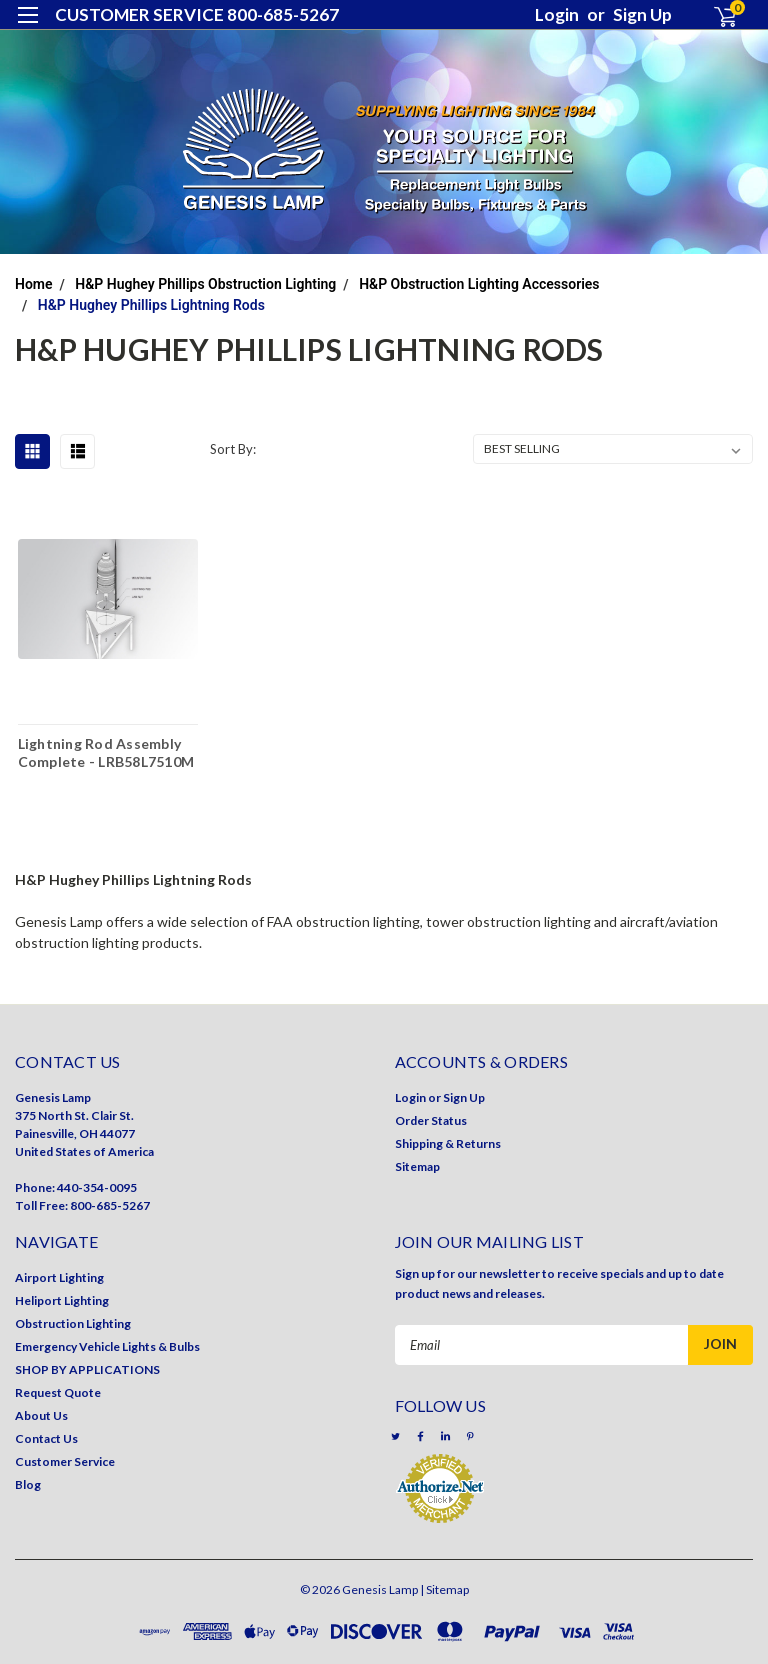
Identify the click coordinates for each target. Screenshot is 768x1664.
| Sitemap (444, 1589)
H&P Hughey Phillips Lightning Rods (151, 305)
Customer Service (65, 1461)
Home (34, 284)
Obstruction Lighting (73, 1323)
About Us (41, 1415)
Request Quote (58, 1392)
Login (557, 14)
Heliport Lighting (62, 1300)
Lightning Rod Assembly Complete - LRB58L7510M (106, 752)
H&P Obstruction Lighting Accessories (479, 284)
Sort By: (233, 449)
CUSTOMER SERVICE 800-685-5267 (197, 14)
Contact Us (46, 1438)
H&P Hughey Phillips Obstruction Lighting (205, 284)
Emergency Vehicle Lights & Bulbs (107, 1346)
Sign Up (642, 14)
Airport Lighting (59, 1277)
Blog (28, 1484)
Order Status (431, 1120)
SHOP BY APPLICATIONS (87, 1369)
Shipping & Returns (448, 1143)
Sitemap (417, 1166)
